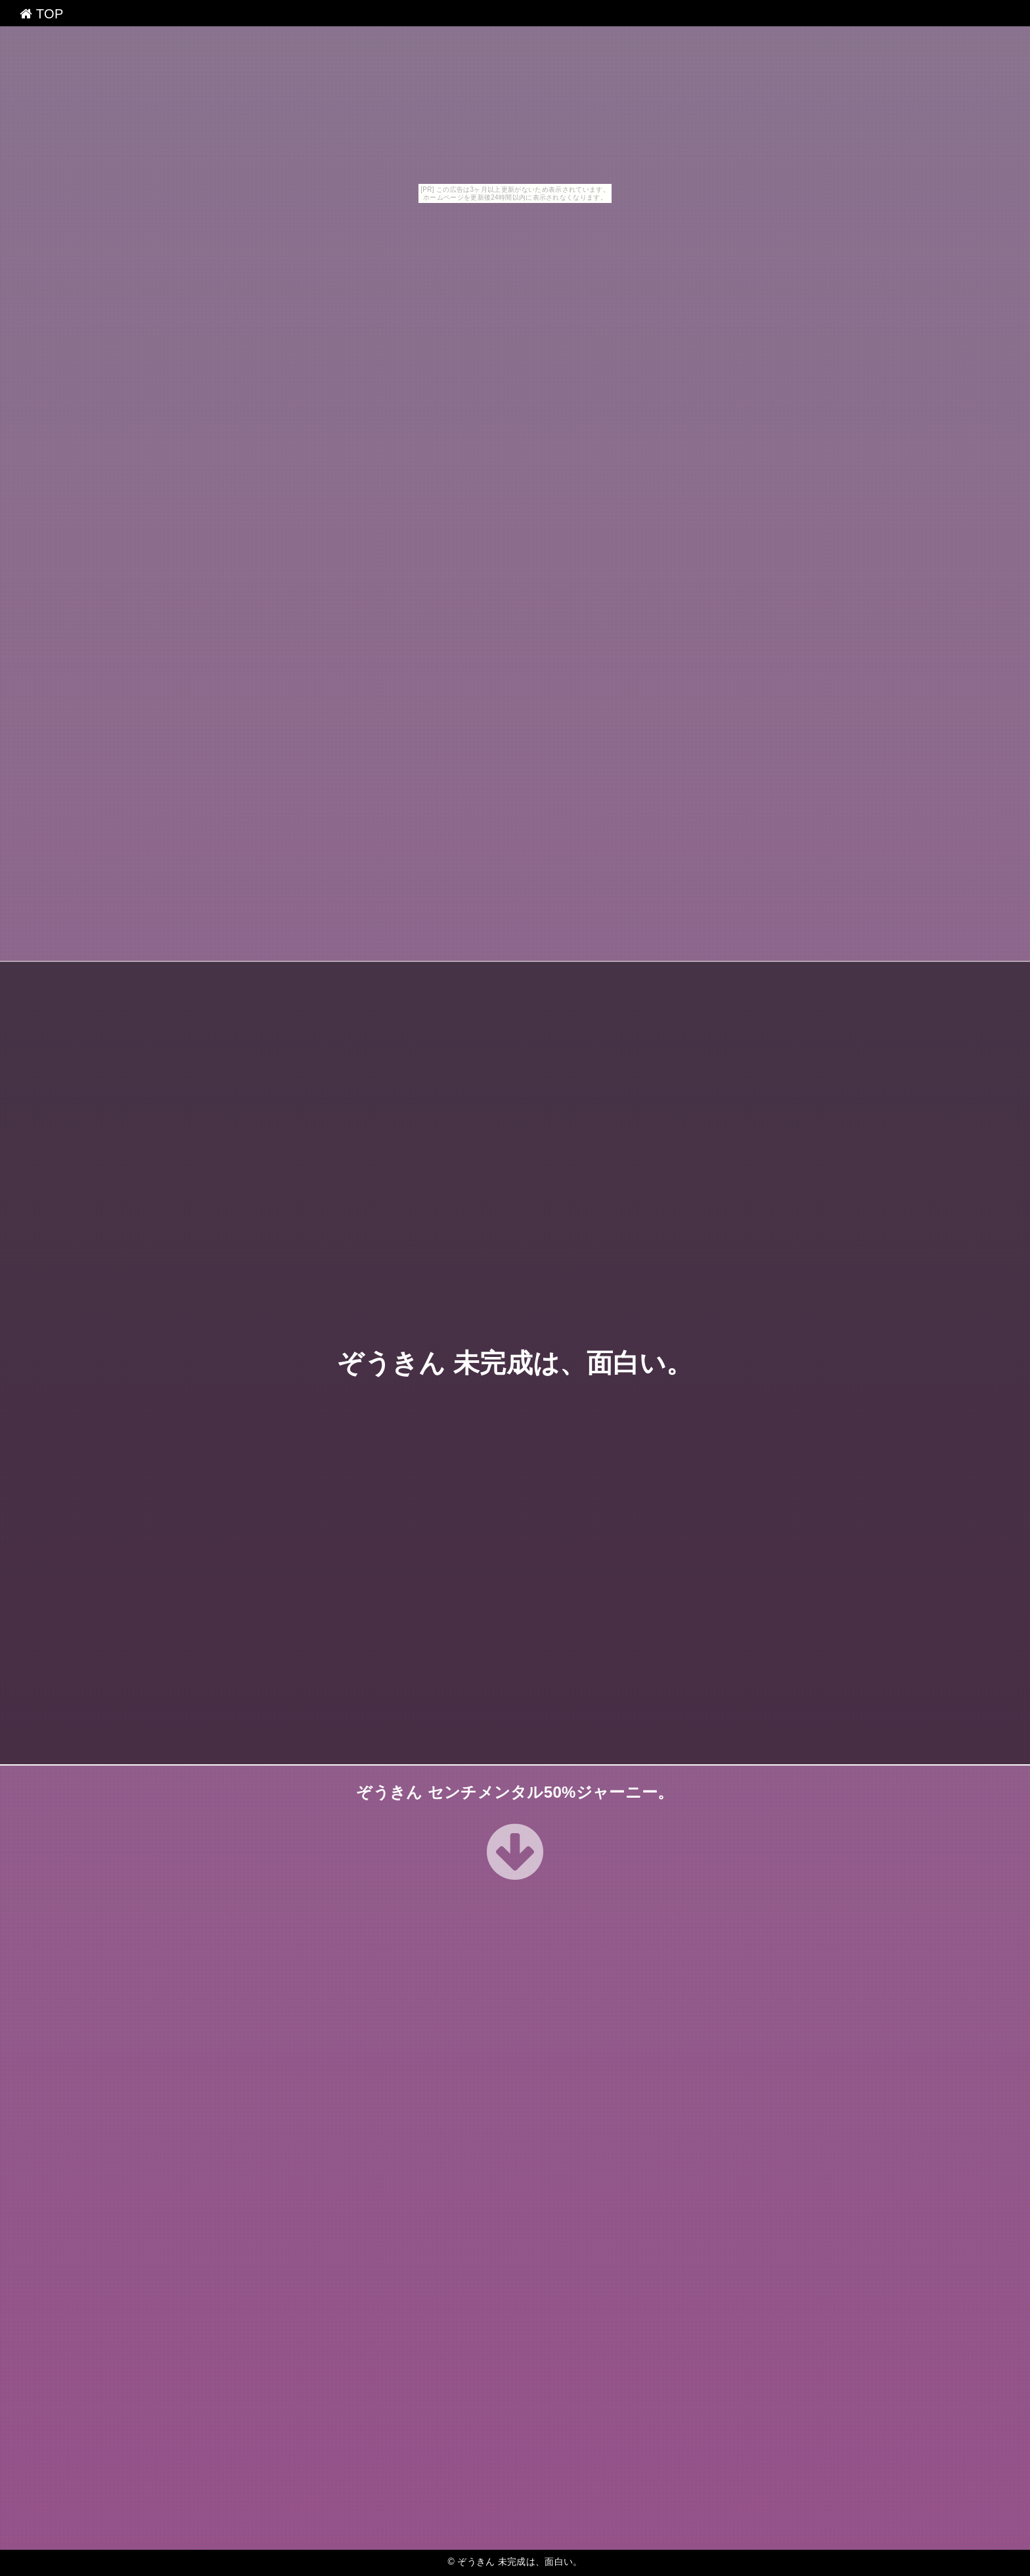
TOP (42, 14)
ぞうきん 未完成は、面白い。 (515, 1362)
